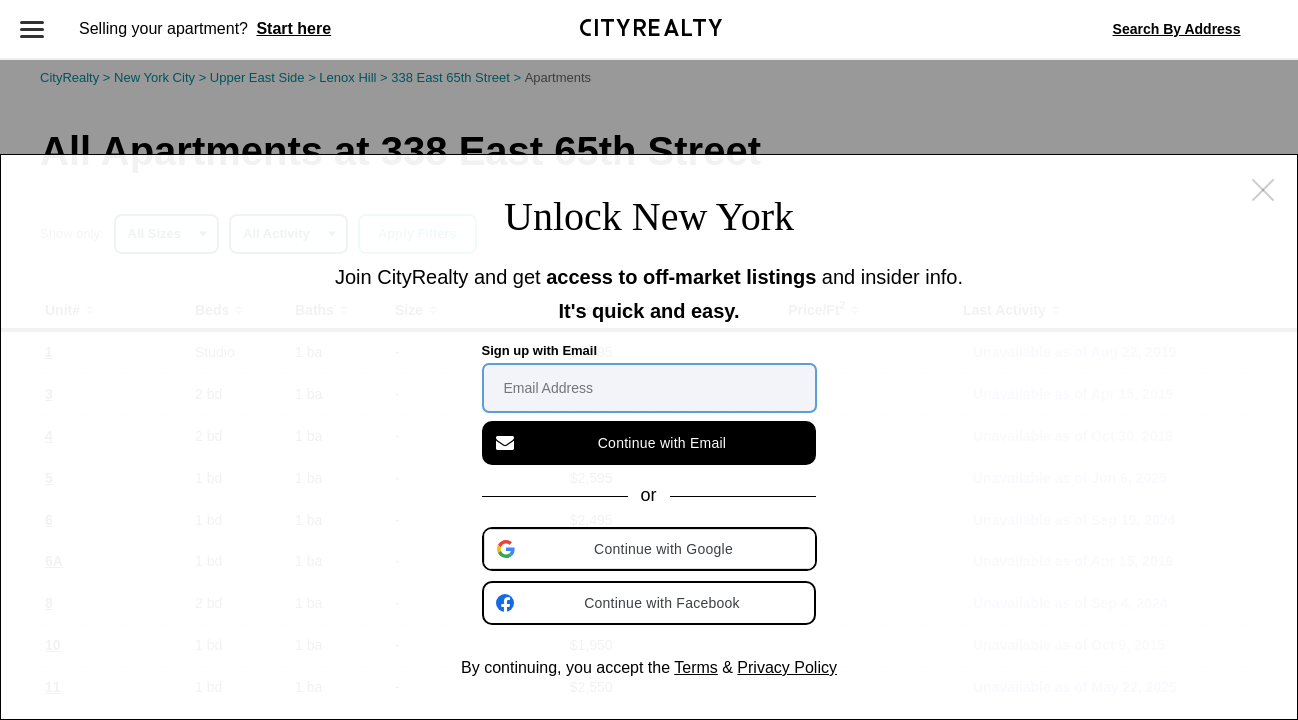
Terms (696, 667)
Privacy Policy (787, 667)
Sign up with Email (540, 350)
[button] (651, 549)
